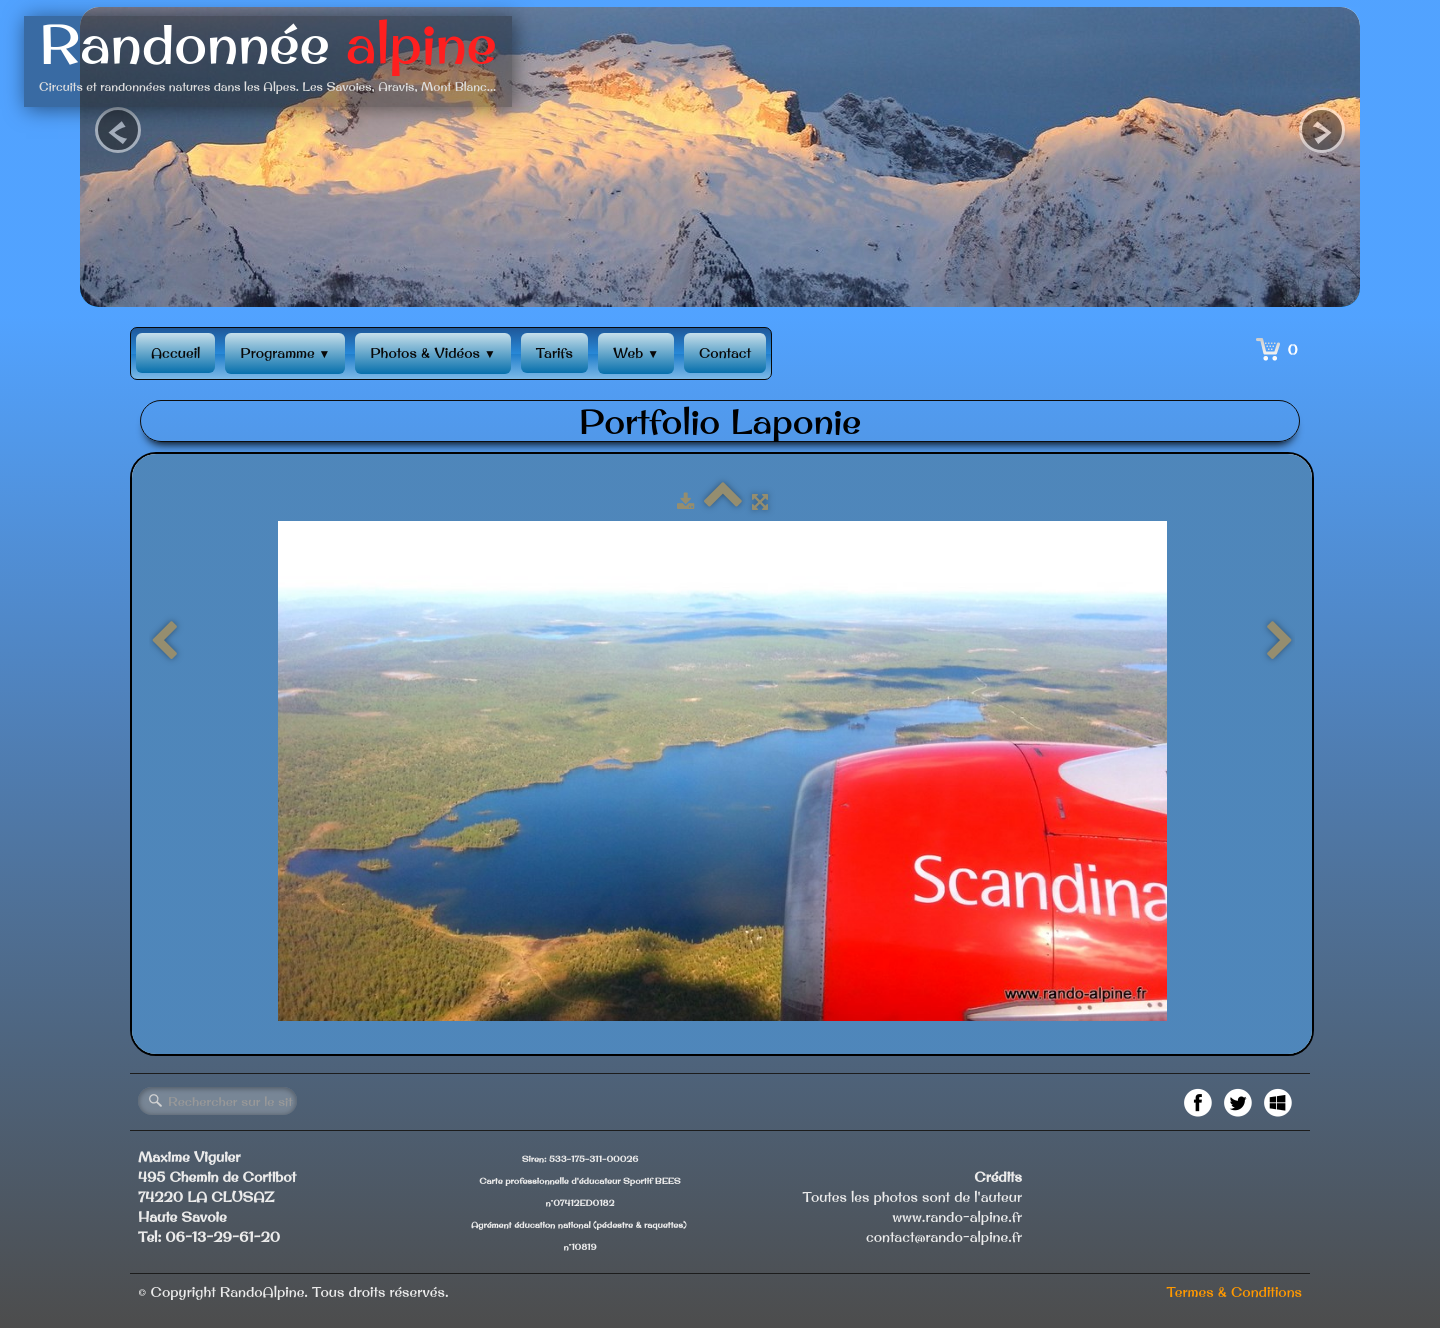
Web (636, 353)
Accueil (175, 353)
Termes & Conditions (1234, 1292)
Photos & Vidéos (432, 353)
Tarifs (554, 353)
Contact (725, 353)
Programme (285, 353)
